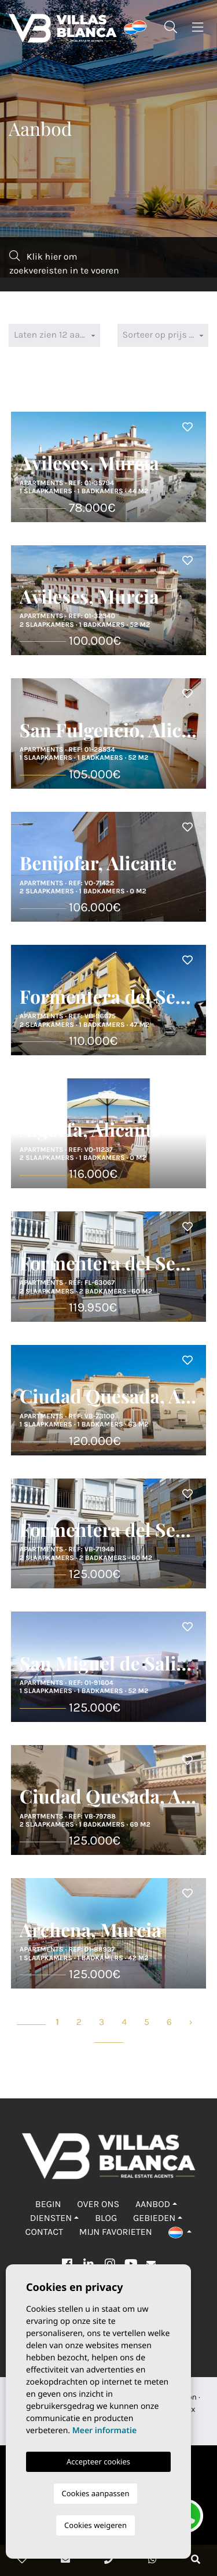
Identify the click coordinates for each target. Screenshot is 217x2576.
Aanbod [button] (152, 2204)
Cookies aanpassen (96, 2493)
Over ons (98, 2204)
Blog (106, 2218)
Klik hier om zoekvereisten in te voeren (64, 263)
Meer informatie (104, 2430)
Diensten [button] (51, 2218)
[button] (180, 2232)
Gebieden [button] (154, 2218)
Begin (48, 2204)
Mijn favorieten (115, 2232)
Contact (44, 2232)
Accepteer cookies (98, 2461)
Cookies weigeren (95, 2525)
